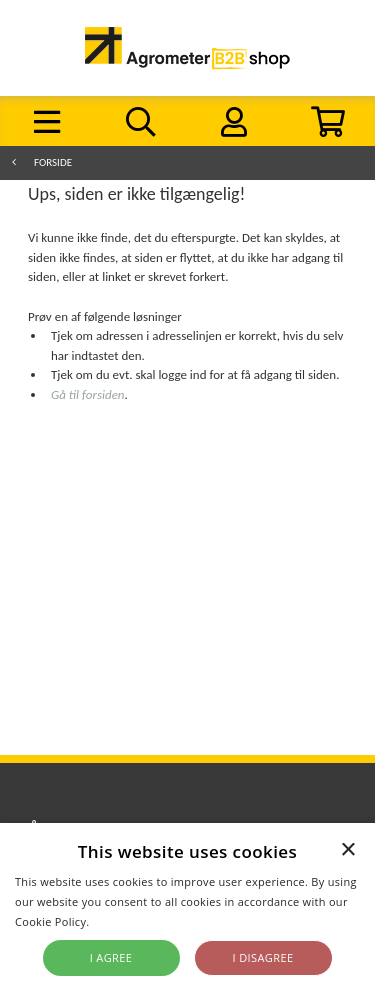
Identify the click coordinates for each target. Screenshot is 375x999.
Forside (53, 162)
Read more (122, 921)
